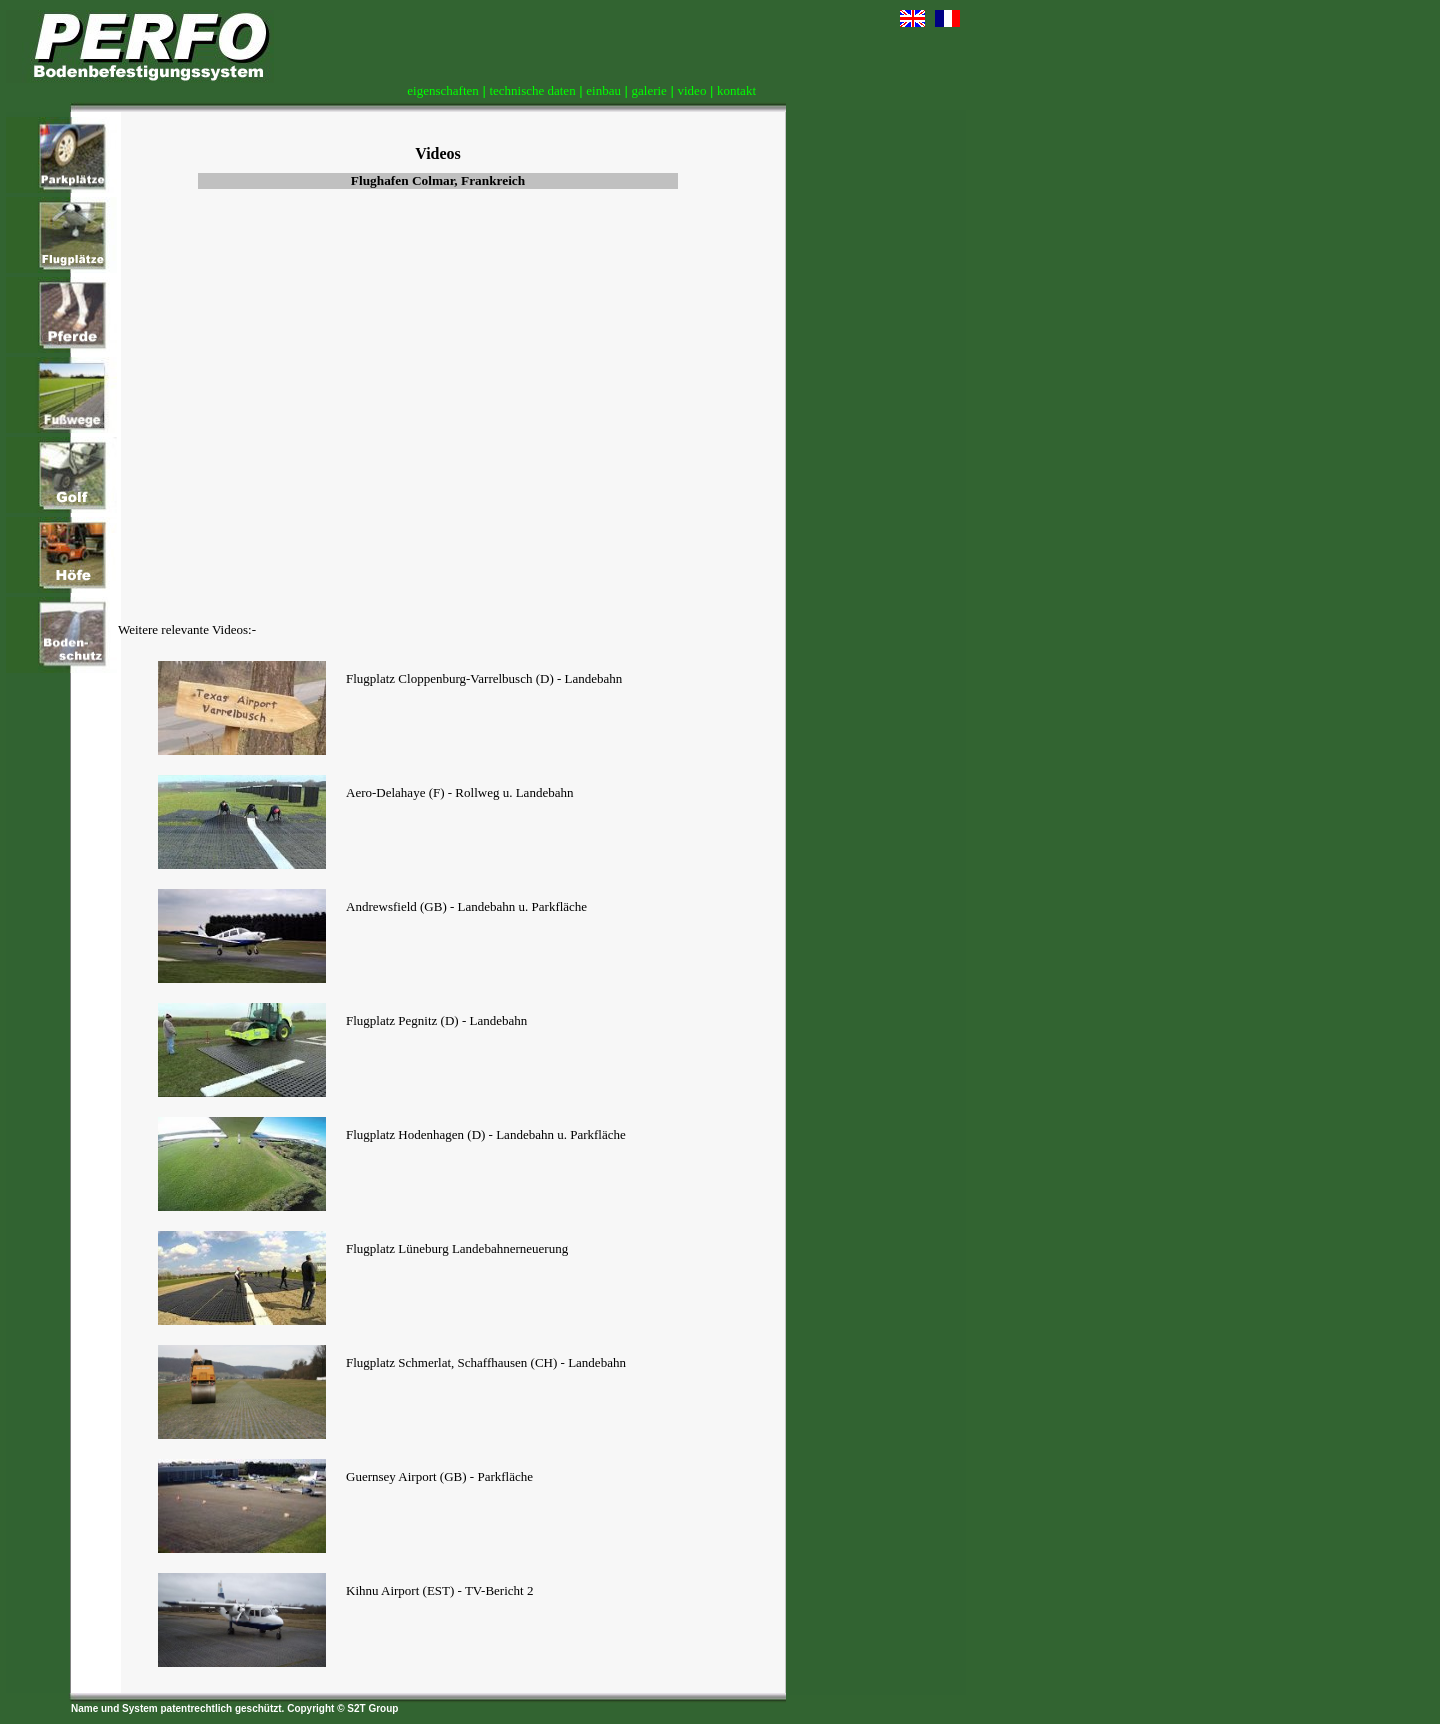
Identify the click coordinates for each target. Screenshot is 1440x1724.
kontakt (736, 90)
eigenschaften (442, 90)
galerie (649, 90)
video (692, 90)
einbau (603, 90)
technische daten (532, 90)
